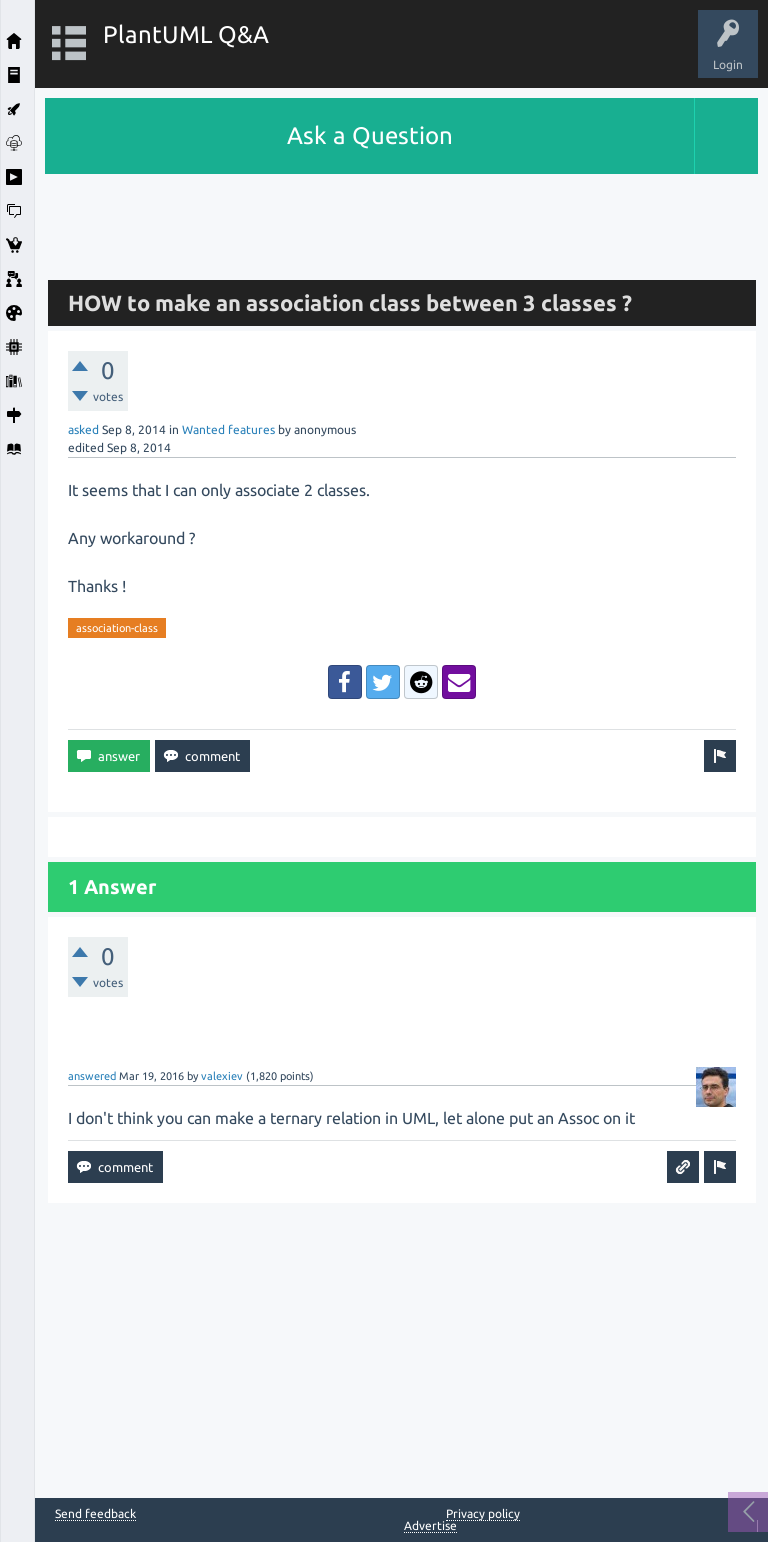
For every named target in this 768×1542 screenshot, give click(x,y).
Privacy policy (483, 1513)
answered (92, 1076)
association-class (117, 628)
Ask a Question (370, 135)
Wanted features (228, 429)
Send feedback (95, 1514)
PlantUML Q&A (186, 34)
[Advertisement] (402, 219)
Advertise (430, 1525)
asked (83, 429)
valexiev (222, 1076)
